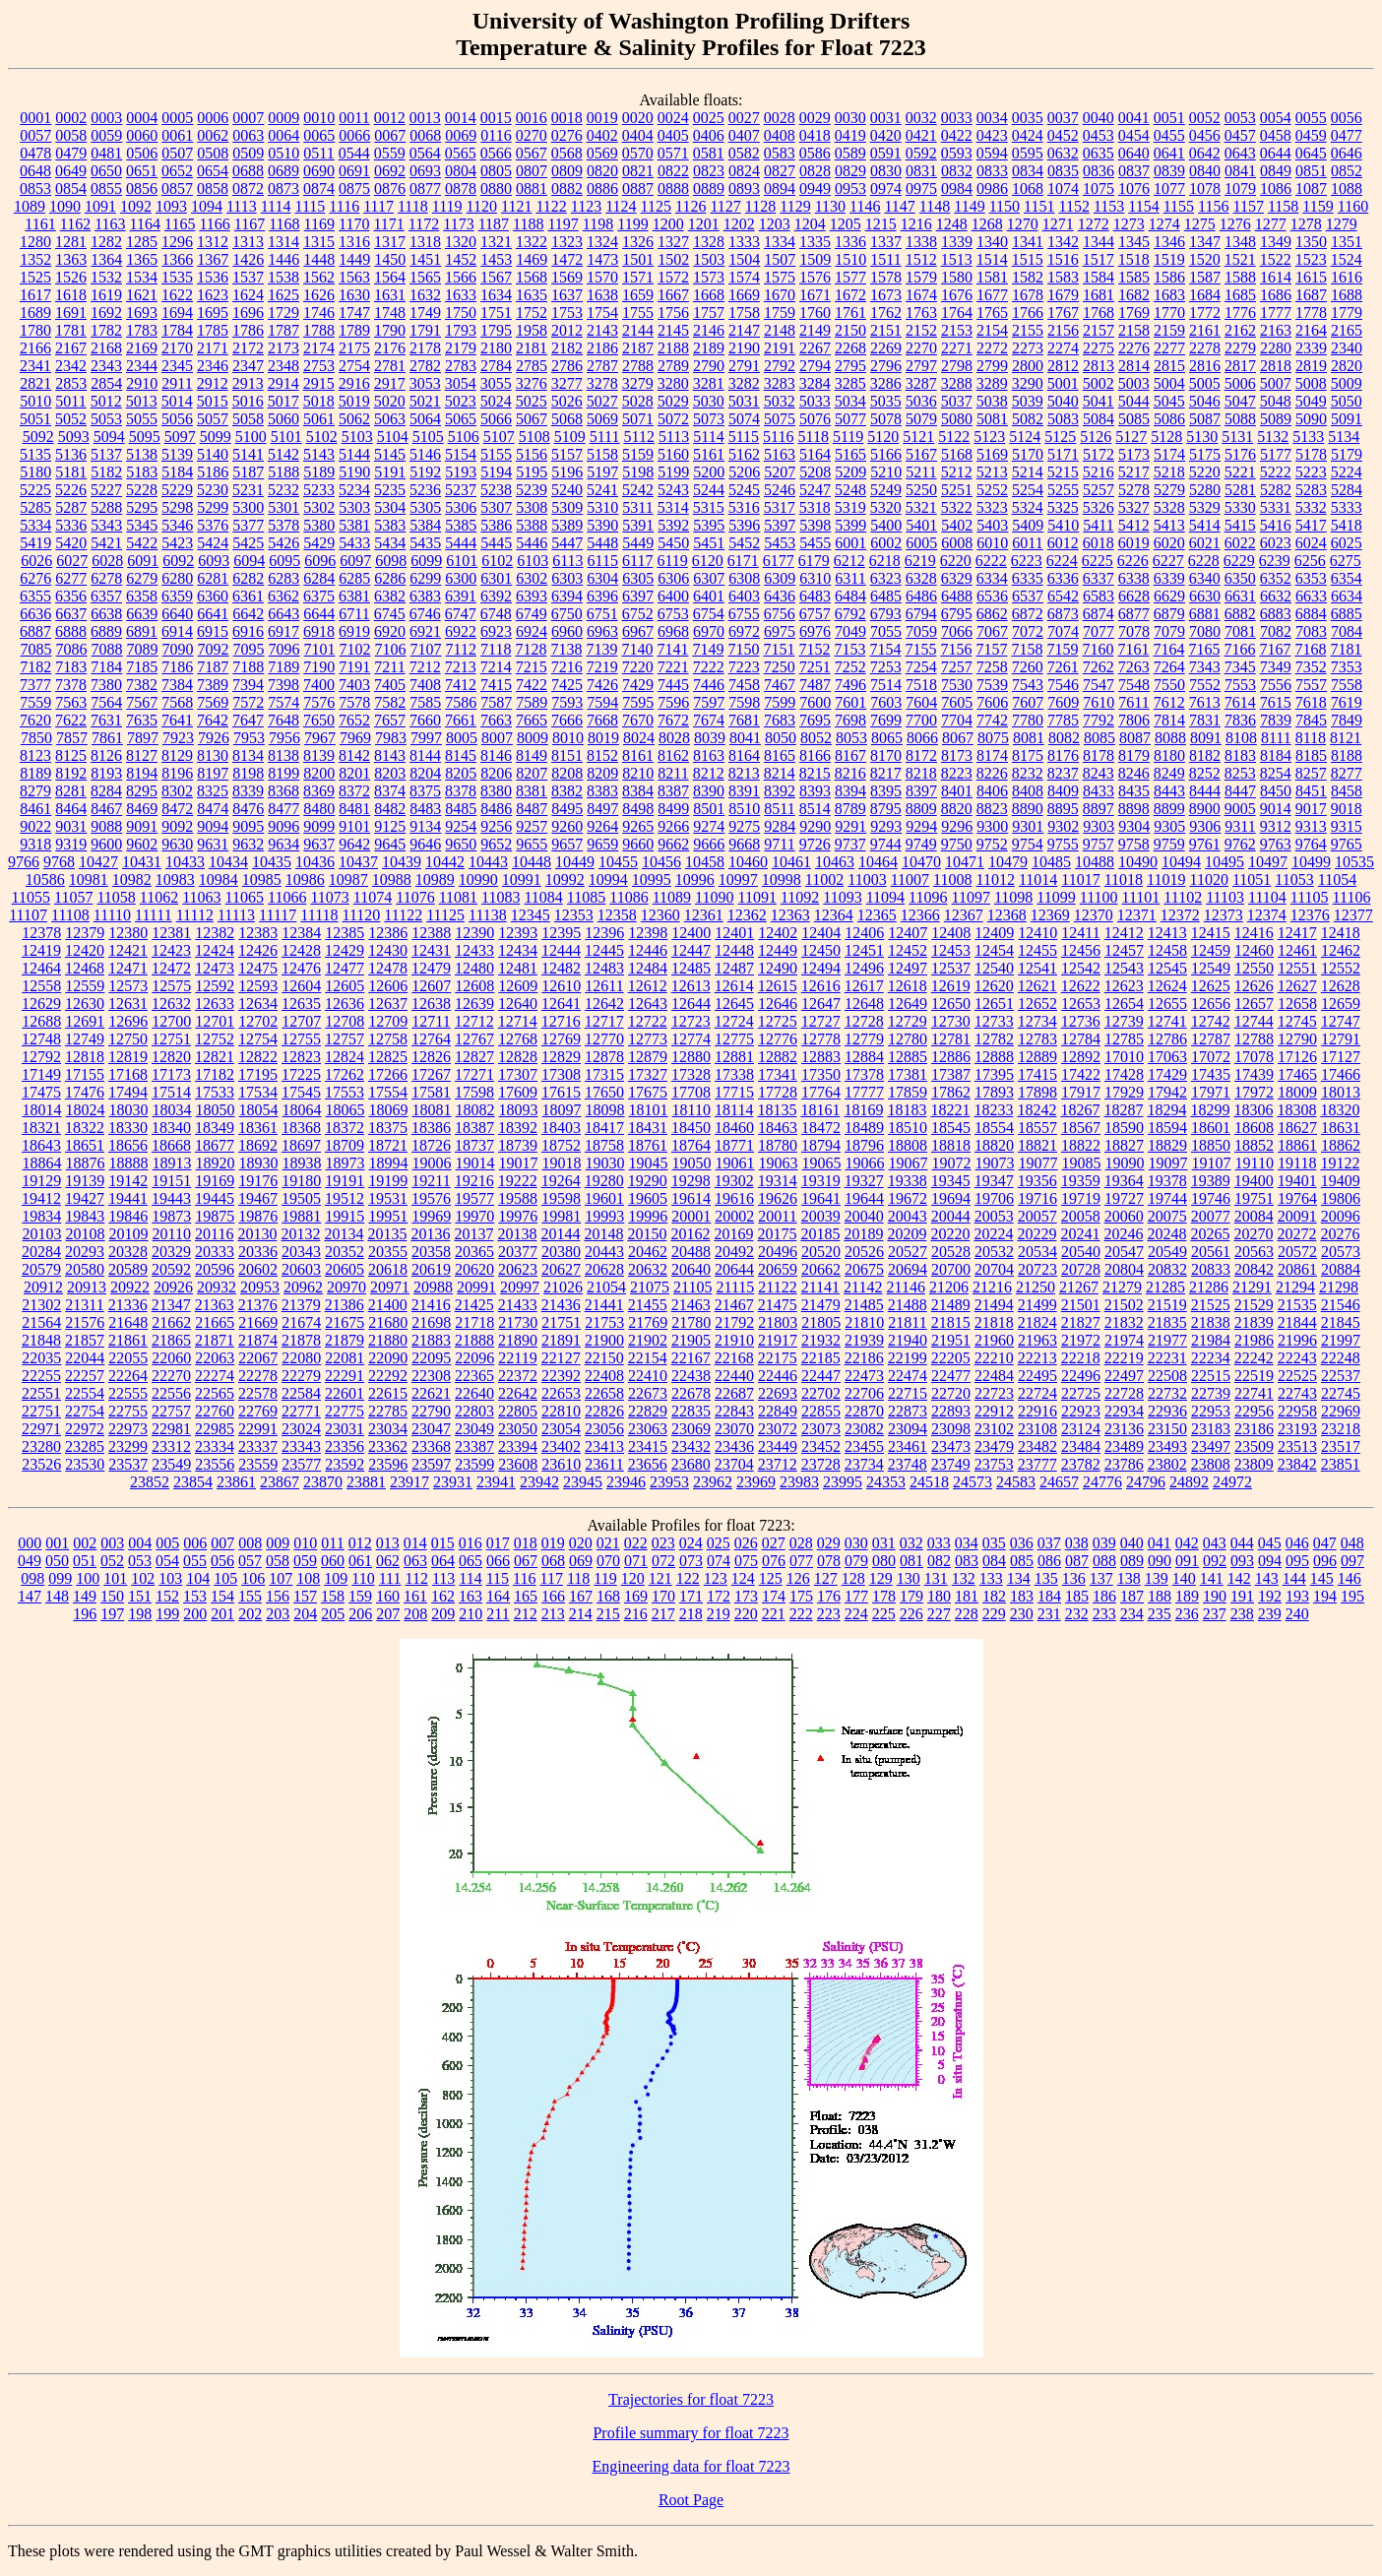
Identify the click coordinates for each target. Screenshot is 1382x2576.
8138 (283, 755)
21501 (1080, 1304)
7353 (1346, 667)
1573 (708, 277)
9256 (496, 826)
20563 (1254, 1251)
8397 (921, 791)
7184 (106, 667)
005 (167, 1543)
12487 (734, 968)
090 (1159, 1560)
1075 (1098, 188)
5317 (779, 507)
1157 (1248, 206)
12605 (344, 985)
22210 (994, 1358)
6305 (638, 578)
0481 (106, 153)
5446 (531, 542)
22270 (171, 1375)
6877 (1134, 613)
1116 (344, 206)
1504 (744, 259)
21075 (649, 1287)
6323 (886, 578)
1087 (1311, 188)
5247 (815, 489)
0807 (531, 170)
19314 (777, 1180)
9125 (390, 826)
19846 (128, 1216)
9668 (744, 844)
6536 (992, 596)
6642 (248, 613)
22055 (128, 1358)
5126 (1095, 436)
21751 (561, 1322)
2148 (779, 330)
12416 (1254, 932)
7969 (355, 737)
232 (1077, 1613)
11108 (70, 915)
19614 (691, 1198)
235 (1159, 1613)
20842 (1254, 1269)
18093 (518, 1109)
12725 (777, 1021)
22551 (41, 1393)
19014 (475, 1163)
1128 (760, 206)
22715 (907, 1393)
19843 (84, 1216)
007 (222, 1543)
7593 (567, 702)
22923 (1080, 1411)
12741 (1167, 1021)
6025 (1346, 542)
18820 (994, 1145)
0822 (673, 170)
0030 (850, 117)
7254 (921, 667)
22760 (214, 1411)
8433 (1098, 791)
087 (1077, 1560)
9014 (1275, 808)
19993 (604, 1216)
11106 (1352, 897)
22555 (128, 1393)
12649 (907, 1003)
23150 (1167, 1428)
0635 (1098, 153)
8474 (212, 808)
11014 (1038, 879)
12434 (517, 950)
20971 (389, 1287)
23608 (517, 1464)
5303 (354, 507)
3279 (638, 383)
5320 (886, 507)
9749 (921, 844)
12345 (530, 915)
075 (746, 1560)
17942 (1167, 1092)
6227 (1168, 560)
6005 (921, 542)
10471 (964, 861)
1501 (638, 259)
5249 (886, 489)
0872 (248, 188)
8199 (283, 773)
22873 (907, 1411)
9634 (283, 844)
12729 (907, 1021)
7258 (992, 667)
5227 (106, 489)
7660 (425, 720)
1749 (425, 312)
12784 (1080, 1039)
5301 (283, 507)
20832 (1167, 1269)
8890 (1027, 808)
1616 (1346, 277)
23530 (84, 1464)
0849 (1275, 170)
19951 (388, 1216)
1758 (744, 312)
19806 (1340, 1198)
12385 (344, 932)
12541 (1037, 968)
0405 (673, 135)
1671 (815, 294)
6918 (319, 631)
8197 (212, 773)
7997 (426, 737)
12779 (864, 1039)
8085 (1099, 737)
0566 (496, 153)
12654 (1124, 1003)
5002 (1098, 383)
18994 (388, 1163)
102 (143, 1578)
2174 (319, 348)
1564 (390, 277)
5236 (425, 489)
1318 (425, 241)
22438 (691, 1375)
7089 (142, 649)
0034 (992, 117)
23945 (582, 1482)
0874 (319, 188)
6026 (36, 560)
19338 (907, 1180)
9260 (567, 826)
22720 (951, 1393)
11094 (885, 897)
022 (636, 1543)
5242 (638, 489)
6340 (1205, 578)
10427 (98, 861)
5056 (177, 418)
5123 (989, 436)
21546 (1340, 1304)
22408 (604, 1375)
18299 (1209, 1109)
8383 (602, 791)
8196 (177, 773)
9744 (886, 844)
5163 (779, 454)
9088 (106, 826)
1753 (567, 312)
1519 (1169, 259)
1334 (779, 241)
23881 (366, 1482)
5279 (1169, 489)
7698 (850, 720)
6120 (707, 560)
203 (277, 1613)
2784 (496, 365)
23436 (734, 1446)
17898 (1037, 1092)
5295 (141, 507)
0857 (177, 188)
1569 (567, 277)
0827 (779, 170)
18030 (129, 1109)
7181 (1345, 649)
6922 (460, 631)
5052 (71, 418)
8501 (708, 808)
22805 (517, 1411)
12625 (1210, 985)
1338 (921, 241)
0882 (567, 188)
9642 (354, 844)
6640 (177, 613)
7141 (672, 649)
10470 (921, 861)
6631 (1240, 596)
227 (939, 1613)
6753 (673, 613)
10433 (185, 861)
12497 (907, 968)
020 (581, 1543)
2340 (1346, 348)
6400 (673, 596)
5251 (957, 489)
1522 (1275, 259)
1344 (1098, 241)
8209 (602, 773)
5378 (283, 525)
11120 (362, 915)
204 (305, 1613)
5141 (248, 454)
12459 (1210, 950)
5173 (1134, 454)
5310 (602, 507)
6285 (354, 578)
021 (608, 1543)
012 (360, 1543)
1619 (106, 294)
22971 (41, 1428)
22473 (864, 1375)
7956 (284, 737)
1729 (283, 312)
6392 (496, 596)
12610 (561, 985)
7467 (779, 684)
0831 (921, 170)
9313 (1311, 826)
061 (360, 1560)
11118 (319, 915)
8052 (816, 737)
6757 (815, 613)
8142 (354, 755)
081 (911, 1560)
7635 (141, 720)
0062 (212, 135)
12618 (907, 985)
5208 (815, 472)
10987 (348, 879)
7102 (355, 649)
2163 (1275, 330)
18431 (647, 1127)
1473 (602, 259)
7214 (496, 667)
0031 (886, 117)
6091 (142, 560)
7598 (744, 702)
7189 (283, 667)
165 (525, 1596)
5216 (1098, 472)
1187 (493, 224)
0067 (390, 135)
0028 (779, 117)
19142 (128, 1180)
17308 (561, 1074)
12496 (864, 968)
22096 (474, 1358)
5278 (1134, 489)
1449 (354, 259)
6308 (744, 578)
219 (718, 1613)
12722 (647, 1021)
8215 (815, 773)
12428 (301, 950)
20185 (820, 1233)
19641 (821, 1198)
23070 (734, 1428)
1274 (1164, 224)
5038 (992, 401)
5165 (850, 454)
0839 (1169, 170)
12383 (258, 932)
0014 (460, 117)
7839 (1275, 720)
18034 (172, 1109)
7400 (319, 684)
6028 (107, 560)
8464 (71, 808)
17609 (517, 1092)
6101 (461, 560)
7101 (320, 649)
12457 (1124, 950)
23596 (388, 1464)
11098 (1013, 897)
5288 (106, 507)
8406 (992, 791)
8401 (957, 791)
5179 (1346, 454)
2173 (283, 348)
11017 (1080, 879)
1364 (106, 259)
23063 (647, 1428)
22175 (777, 1358)
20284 (41, 1251)
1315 (319, 241)
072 (663, 1560)
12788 (1254, 1039)
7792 (1098, 720)
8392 (779, 791)
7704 (957, 720)
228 (966, 1613)
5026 (567, 401)
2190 (744, 348)
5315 (708, 507)
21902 (647, 1340)
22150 (604, 1358)
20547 (1124, 1251)
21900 (604, 1340)
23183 (1210, 1428)
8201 (354, 773)
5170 (1027, 454)
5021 (425, 401)
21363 (214, 1304)
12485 (691, 968)
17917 (1080, 1092)
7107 (426, 649)
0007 (248, 117)
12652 (1037, 1003)
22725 (1080, 1393)
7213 (460, 667)
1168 (284, 224)
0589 (850, 153)
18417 (604, 1127)
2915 (319, 383)
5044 (1134, 401)
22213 (1037, 1358)
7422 (531, 684)
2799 (992, 365)
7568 (177, 702)
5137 (106, 454)
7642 (212, 720)
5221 (1240, 472)
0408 (779, 135)
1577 (850, 277)
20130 (257, 1233)
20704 (994, 1269)
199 (167, 1613)
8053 (851, 737)
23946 (626, 1482)
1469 (531, 259)
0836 (1098, 170)
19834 (41, 1216)
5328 (1169, 507)
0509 (248, 153)
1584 (1098, 277)
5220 (1205, 472)
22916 (1037, 1411)
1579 (921, 277)
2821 (35, 383)
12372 (1180, 915)
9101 (354, 826)
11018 (1123, 879)
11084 (543, 897)
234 (1132, 1613)
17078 (1254, 1056)
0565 (460, 153)
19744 (1167, 1198)
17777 (864, 1092)
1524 (1346, 259)
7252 (850, 667)
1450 (390, 259)
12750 (128, 1039)
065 (470, 1560)
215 (608, 1613)
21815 (951, 1322)
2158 (1134, 330)
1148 (934, 206)
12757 (344, 1039)
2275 (1098, 348)
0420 (886, 135)
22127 (561, 1358)
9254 (460, 826)
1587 (1205, 277)
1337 (886, 241)
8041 (745, 737)
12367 (963, 915)
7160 (1097, 649)
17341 (777, 1074)
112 (416, 1578)
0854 (71, 188)
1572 (673, 277)
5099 (215, 436)
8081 (1028, 737)
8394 (850, 791)
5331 (1275, 507)
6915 (212, 631)
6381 (354, 596)
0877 (425, 188)
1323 (567, 241)
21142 (863, 1287)
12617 (864, 985)
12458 (1167, 950)
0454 (1134, 135)
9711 (779, 844)
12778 (821, 1039)
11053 (1294, 879)
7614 (1240, 702)
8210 (638, 773)
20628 (604, 1269)
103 (170, 1578)
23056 (604, 1428)
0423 (992, 135)
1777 (1275, 312)
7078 (1134, 631)
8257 (1311, 773)
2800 (1027, 365)
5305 (425, 507)
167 (581, 1596)
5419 (35, 542)
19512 (344, 1198)
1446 (283, 259)
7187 (212, 667)
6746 (425, 613)
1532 (106, 277)
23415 (647, 1446)
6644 (319, 613)
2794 (815, 365)
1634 (496, 294)
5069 (602, 418)
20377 (517, 1251)
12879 (647, 1056)
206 (360, 1613)
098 (32, 1578)
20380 (561, 1251)
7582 (390, 702)
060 (333, 1560)
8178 (1098, 755)
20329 (171, 1251)
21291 (1252, 1287)
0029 (815, 117)
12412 (1124, 932)
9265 (638, 826)
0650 (106, 170)
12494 (821, 968)
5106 (463, 436)
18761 (647, 1145)
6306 (673, 578)
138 (1129, 1578)
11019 (1166, 879)
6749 (531, 613)
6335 (1027, 578)
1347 (1205, 241)
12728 (864, 1021)
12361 (703, 915)
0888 (673, 188)
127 (826, 1578)
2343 (106, 365)
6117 (637, 560)
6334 (992, 578)
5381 (354, 525)
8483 (425, 808)
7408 (425, 684)
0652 (177, 170)
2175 (354, 348)
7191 (354, 667)
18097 (562, 1109)
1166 (214, 224)
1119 (447, 206)
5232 (283, 489)
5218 (1169, 472)
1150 (1004, 206)
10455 (618, 861)
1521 (1240, 259)
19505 (301, 1198)
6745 (390, 613)
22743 (1297, 1393)
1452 (460, 259)
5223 (1311, 472)
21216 (992, 1287)
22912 (994, 1411)
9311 (1240, 826)
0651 (141, 170)
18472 (821, 1127)
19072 (952, 1163)
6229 (1239, 560)
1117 (378, 206)
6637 (71, 613)
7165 (1204, 649)
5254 (1027, 489)
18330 (128, 1127)
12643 (647, 1003)
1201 (704, 224)
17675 (647, 1092)
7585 (425, 702)
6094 (249, 560)
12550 (1254, 968)
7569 (212, 702)
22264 (128, 1375)
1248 (952, 224)
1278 (1306, 224)
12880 (691, 1056)
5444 (460, 542)
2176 (390, 348)
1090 (65, 206)
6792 (850, 613)
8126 (106, 755)
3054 (460, 383)
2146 (708, 330)
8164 (744, 755)
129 (881, 1578)
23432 (691, 1446)
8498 (638, 808)
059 (305, 1560)
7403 (354, 684)
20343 (301, 1251)
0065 (319, 135)
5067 (531, 418)
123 (715, 1578)
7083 (1311, 631)
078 (829, 1560)
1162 (75, 224)
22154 (647, 1358)
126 (798, 1578)
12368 (1007, 915)
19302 (734, 1180)
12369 (1050, 915)
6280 (177, 578)
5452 (744, 542)
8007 (497, 737)
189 (1187, 1596)
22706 (864, 1393)
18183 (906, 1109)
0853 (35, 188)
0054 (1275, 117)
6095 (284, 560)
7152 (814, 649)
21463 (691, 1304)
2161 (1205, 330)
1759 (779, 312)
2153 (957, 330)
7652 (354, 720)
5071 (638, 418)
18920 (215, 1163)
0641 (1169, 153)
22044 (84, 1358)
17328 (691, 1074)
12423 (171, 950)
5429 (319, 542)
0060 (141, 135)
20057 (1037, 1216)
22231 (1167, 1358)
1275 (1200, 224)
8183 (1240, 755)
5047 (1240, 401)
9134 (425, 826)
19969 (431, 1216)
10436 (315, 861)
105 (225, 1578)
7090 (178, 649)
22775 (344, 1411)
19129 (41, 1180)
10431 (141, 861)
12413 (1167, 932)
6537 (1027, 596)
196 (84, 1613)
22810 (561, 1411)
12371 (1137, 915)
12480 (474, 968)
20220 (950, 1233)
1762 (886, 312)
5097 (180, 436)
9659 (602, 844)
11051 (1251, 879)
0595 (1027, 153)
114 (470, 1578)
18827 (1124, 1145)
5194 (496, 472)
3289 (992, 383)
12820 (171, 1056)
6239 (1274, 560)
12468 (84, 968)
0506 (141, 153)
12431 (431, 950)
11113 (236, 915)
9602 (141, 844)
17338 (734, 1074)
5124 (1024, 436)
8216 (850, 773)
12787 (1210, 1039)
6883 (1275, 613)
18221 (950, 1109)
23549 (171, 1464)
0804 (460, 170)
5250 (921, 489)
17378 (864, 1074)
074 (718, 1560)
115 (497, 1578)
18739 (517, 1145)
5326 (1098, 507)
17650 (604, 1092)
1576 (815, 277)
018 (525, 1543)
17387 (951, 1074)
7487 (815, 684)
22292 (388, 1375)
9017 (1311, 808)
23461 (907, 1446)
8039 (709, 737)
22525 (1297, 1375)
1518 (1134, 259)
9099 (319, 826)
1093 (171, 206)
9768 (59, 861)
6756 (779, 613)
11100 (1099, 897)
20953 (260, 1287)
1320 (460, 241)
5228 (141, 489)
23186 (1254, 1428)
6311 (850, 578)
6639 (141, 613)
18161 (820, 1109)
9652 (496, 844)
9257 (531, 826)
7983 (391, 737)
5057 (212, 418)
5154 (460, 454)
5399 (850, 525)
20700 (951, 1269)
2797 (921, 365)
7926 (213, 737)
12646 (777, 1003)
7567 (141, 702)
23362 (388, 1446)
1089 (29, 206)
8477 (283, 808)
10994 (608, 879)
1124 (620, 206)
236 (1187, 1613)
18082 (475, 1109)
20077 (1210, 1216)
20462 (647, 1251)
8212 (708, 773)
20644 (734, 1269)
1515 (1027, 259)
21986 (1254, 1340)
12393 (517, 932)
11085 (586, 897)
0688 (248, 170)
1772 (1205, 312)
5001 (1063, 383)
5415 (1240, 525)
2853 (71, 383)
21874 (258, 1340)
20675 (864, 1269)
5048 (1275, 401)
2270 (921, 348)
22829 (647, 1411)
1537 (248, 277)
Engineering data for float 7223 (691, 2466)
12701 (214, 1021)
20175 (776, 1233)
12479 (431, 968)
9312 (1275, 826)
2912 (212, 383)
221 (773, 1613)
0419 (850, 135)
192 (1270, 1596)
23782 (1080, 1464)
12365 (877, 915)
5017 (283, 401)
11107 (28, 915)
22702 (821, 1393)
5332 (1311, 507)
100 (87, 1578)
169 (636, 1596)
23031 (344, 1428)
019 (553, 1543)
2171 (212, 348)
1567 (496, 277)
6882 (1240, 613)
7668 (602, 720)
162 (443, 1596)
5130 (1202, 436)
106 (253, 1578)
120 (633, 1578)
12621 (1037, 985)
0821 (638, 170)
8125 (71, 755)
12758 (388, 1039)
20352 (344, 1251)
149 (84, 1596)
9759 (1169, 844)
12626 (1254, 985)
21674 (301, 1322)
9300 (992, 826)
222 (801, 1613)
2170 (177, 348)
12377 (1353, 915)
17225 (301, 1074)
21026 (563, 1287)
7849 (1346, 720)
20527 (907, 1251)
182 (994, 1596)
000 (29, 1543)
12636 (344, 1003)
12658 (1297, 1003)
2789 (673, 365)
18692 (258, 1145)
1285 (141, 241)
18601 (1210, 1127)
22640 (474, 1393)
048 (1352, 1543)
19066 (865, 1163)
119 (605, 1578)
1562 (319, 277)
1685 (1240, 294)
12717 (604, 1021)
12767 (474, 1039)
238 (1242, 1613)
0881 (531, 188)
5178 (1311, 454)
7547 (1098, 684)
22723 (994, 1393)
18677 (214, 1145)
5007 (1275, 383)
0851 (1311, 170)
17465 (1297, 1074)
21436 (561, 1304)
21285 (1165, 1287)
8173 (957, 755)
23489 (1124, 1446)
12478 (388, 968)
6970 (708, 631)
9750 (957, 844)
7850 (36, 737)
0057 (35, 135)
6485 (886, 596)
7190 (319, 667)
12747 (1340, 1021)
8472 (177, 808)
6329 (957, 578)
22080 (301, 1358)
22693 (777, 1393)
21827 (1080, 1322)
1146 (864, 206)
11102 (1182, 897)
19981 (561, 1216)
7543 (1027, 684)
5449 (638, 542)
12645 (734, 1003)
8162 (673, 755)
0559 (390, 153)
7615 (1275, 702)
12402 (777, 932)
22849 (777, 1411)
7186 (177, 667)
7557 (1311, 684)
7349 (1275, 667)
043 (1214, 1543)
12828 (517, 1056)
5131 (1237, 436)
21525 (1210, 1304)
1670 (779, 294)
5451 (708, 542)
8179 (1134, 755)
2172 (248, 348)
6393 (531, 596)
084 (994, 1560)
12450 (821, 950)
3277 (567, 383)
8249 (1169, 773)
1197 (562, 224)
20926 (173, 1287)
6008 (957, 542)
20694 (907, 1269)
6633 (1311, 596)
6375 (319, 596)
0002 (71, 117)
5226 (71, 489)
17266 (388, 1074)
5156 (531, 454)
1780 (35, 330)
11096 (928, 897)
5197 (602, 472)
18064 (302, 1109)
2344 (141, 365)
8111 (1276, 737)
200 (195, 1613)
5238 (496, 489)
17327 (647, 1074)
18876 (85, 1163)
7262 (1098, 667)
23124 (1080, 1428)
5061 (319, 418)
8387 (673, 791)
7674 (708, 720)
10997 (738, 879)
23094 (907, 1428)
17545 (301, 1092)
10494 (1181, 861)
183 (1022, 1596)
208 (415, 1613)
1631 (390, 294)
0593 (957, 153)
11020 (1209, 879)
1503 (708, 259)
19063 (778, 1163)
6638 (106, 613)
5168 (957, 454)
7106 (391, 649)
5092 (38, 436)
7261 (1063, 667)
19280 (604, 1180)
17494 (128, 1092)
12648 (864, 1003)
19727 (1124, 1198)
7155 (920, 649)
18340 (171, 1127)
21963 (1037, 1340)
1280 (35, 241)
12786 (1167, 1039)
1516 (1063, 259)
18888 (129, 1163)
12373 (1223, 915)
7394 (248, 684)
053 (140, 1560)
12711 (430, 1021)
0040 (1098, 117)
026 (746, 1543)
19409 (1340, 1180)
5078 (886, 418)
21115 (735, 1287)
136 (1074, 1578)
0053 (1240, 117)
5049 (1311, 401)
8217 (886, 773)
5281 (1240, 489)
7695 (815, 720)
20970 (346, 1287)
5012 (106, 401)
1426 (248, 259)
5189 (319, 472)
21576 (84, 1322)
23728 (821, 1464)
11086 (628, 897)
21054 (606, 1287)
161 (415, 1596)
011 (332, 1543)
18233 (993, 1109)
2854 (106, 383)
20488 (691, 1251)
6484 (850, 596)
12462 (1340, 950)
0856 (141, 188)
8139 (319, 755)
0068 (425, 135)
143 (1267, 1578)
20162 (690, 1233)
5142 (283, 454)
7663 (496, 720)
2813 (1098, 365)
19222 (517, 1180)
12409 (994, 932)
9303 (1098, 826)
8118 (1310, 737)
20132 (300, 1233)
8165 (779, 755)
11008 (952, 879)
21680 (388, 1322)
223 (829, 1613)
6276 (35, 578)
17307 (517, 1074)
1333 (744, 241)
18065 (345, 1109)
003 (112, 1543)
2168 (106, 348)
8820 (957, 808)
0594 (992, 153)
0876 (390, 188)
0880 (496, 188)
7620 (35, 720)
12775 (734, 1039)
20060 (1124, 1216)
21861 (128, 1340)
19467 (258, 1198)
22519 (1254, 1375)
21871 (214, 1340)
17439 (1254, 1074)
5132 (1272, 436)
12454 (994, 950)
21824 (1037, 1322)
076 (773, 1560)
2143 (602, 330)
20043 (907, 1216)
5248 (850, 489)
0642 (1205, 153)
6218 (885, 560)
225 (884, 1613)
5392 (673, 525)
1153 (1109, 206)
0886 (602, 188)
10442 (445, 861)
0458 (1275, 135)
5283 (1311, 489)
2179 (460, 348)
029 (829, 1543)
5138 (141, 454)
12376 (1310, 915)
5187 (248, 472)
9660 (638, 844)
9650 (460, 844)
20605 (344, 1269)
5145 (390, 454)
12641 (561, 1003)
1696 (248, 312)
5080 (957, 418)
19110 (1254, 1163)
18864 (42, 1163)
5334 (35, 525)
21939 (864, 1340)
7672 (673, 720)
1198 (598, 224)
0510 (283, 153)
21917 (777, 1340)
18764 (691, 1145)
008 (250, 1543)
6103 (532, 560)
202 (250, 1613)
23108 (1037, 1428)
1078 (1205, 188)
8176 (1063, 755)
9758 (1134, 844)
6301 (496, 578)
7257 (957, 667)
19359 (1080, 1180)
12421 (128, 950)
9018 (1346, 808)
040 (1132, 1543)
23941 (496, 1482)
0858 (212, 188)
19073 (995, 1163)
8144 (425, 755)
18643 (41, 1145)
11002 (824, 879)
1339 (957, 241)
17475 (41, 1092)
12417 (1297, 932)
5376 (212, 525)
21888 (474, 1340)
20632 (647, 1269)
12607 (431, 985)
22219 (1124, 1358)
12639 (474, 1003)
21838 (1210, 1322)
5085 (1134, 418)
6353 (1311, 578)
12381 (171, 932)
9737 (850, 844)
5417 (1311, 525)
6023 (1275, 542)
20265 (1209, 1233)
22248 (1340, 1358)
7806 (1134, 720)
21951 (951, 1340)
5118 (813, 436)
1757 (708, 312)
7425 (567, 684)
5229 (177, 489)
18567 (1080, 1127)
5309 (567, 507)
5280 (1205, 489)
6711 (354, 613)
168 (608, 1596)
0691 (354, 170)
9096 (283, 826)
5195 (531, 472)
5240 (567, 489)
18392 (517, 1127)
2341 (35, 365)
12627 (1297, 985)
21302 (41, 1304)
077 (801, 1560)
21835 (1167, 1322)
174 (773, 1596)
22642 (517, 1393)
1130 (830, 206)
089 (1132, 1560)
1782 (106, 330)
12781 (951, 1039)
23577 (301, 1464)
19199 (388, 1180)
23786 (1124, 1464)
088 (1104, 1560)
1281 (71, 241)
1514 (992, 259)
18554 (994, 1127)
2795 (850, 365)
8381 (531, 791)
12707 (301, 1021)
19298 (691, 1180)
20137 (473, 1233)
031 (884, 1543)
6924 (531, 631)
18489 (864, 1127)
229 (994, 1613)
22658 (604, 1393)
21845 (1340, 1322)
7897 (142, 737)
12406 (864, 932)
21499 (1037, 1304)
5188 (283, 472)
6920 (390, 631)
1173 (458, 224)
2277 (1169, 348)
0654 (212, 170)
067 (525, 1560)
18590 (1124, 1127)
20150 (646, 1233)
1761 (850, 312)
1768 (1098, 312)
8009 (532, 737)
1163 (109, 224)
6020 (1169, 542)
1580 (957, 277)
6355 (35, 596)
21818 (994, 1322)
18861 (1297, 1145)
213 (553, 1613)
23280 (41, 1446)
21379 (301, 1304)
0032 (921, 117)
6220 (956, 560)
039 (1104, 1543)
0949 (815, 188)
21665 (214, 1322)
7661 (460, 720)
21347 (171, 1304)
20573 (1340, 1251)
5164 (815, 454)
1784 (177, 330)
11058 (115, 897)
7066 (957, 631)
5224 (1346, 472)
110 (362, 1578)
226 (911, 1613)
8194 (141, 773)
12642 (604, 1003)
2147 (744, 330)
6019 (1134, 542)
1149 (969, 206)
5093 (74, 436)
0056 (1346, 117)
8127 (141, 755)
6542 (1063, 596)
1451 (425, 259)
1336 (850, 241)
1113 (241, 206)
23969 (756, 1482)
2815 (1169, 365)
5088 (1240, 418)
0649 (71, 170)
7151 (778, 649)
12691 (84, 1021)
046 (1297, 1543)
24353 (886, 1482)
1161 (40, 224)
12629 (41, 1003)
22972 (84, 1428)
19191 (344, 1180)
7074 (1063, 631)
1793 (460, 330)
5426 (283, 542)
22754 (84, 1411)
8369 (319, 791)
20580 (84, 1269)
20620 (474, 1269)
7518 (921, 684)
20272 (1296, 1233)
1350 (1311, 241)
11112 (195, 915)
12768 (517, 1039)
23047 (431, 1428)
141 (1212, 1578)
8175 (1027, 755)
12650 (951, 1003)
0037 (1063, 117)
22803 (474, 1411)
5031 (744, 401)
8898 (1134, 808)
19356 (1037, 1180)
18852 (1254, 1145)
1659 (638, 294)
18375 (388, 1127)
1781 (71, 330)
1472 (567, 259)
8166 (815, 755)
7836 (1240, 720)
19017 (518, 1163)
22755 (128, 1411)
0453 (1098, 135)
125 (771, 1578)
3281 (708, 383)
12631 (128, 1003)
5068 (567, 418)
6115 (603, 560)
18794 (821, 1145)
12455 (1037, 950)
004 (140, 1543)
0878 (460, 188)
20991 (476, 1287)
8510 (744, 808)
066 (498, 1560)
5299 (212, 507)
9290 (815, 826)
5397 (779, 525)
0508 (212, 153)
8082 (1064, 737)
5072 (673, 418)
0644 (1275, 153)
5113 (674, 436)
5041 (1098, 401)
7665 (531, 720)
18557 (1037, 1127)
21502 (1124, 1304)
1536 (212, 277)
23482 (1037, 1446)
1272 (1093, 224)
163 (470, 1596)
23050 (517, 1428)
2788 (638, 365)
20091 (1297, 1216)
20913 (86, 1287)
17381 (907, 1074)
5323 (992, 507)
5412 (1134, 525)
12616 (821, 985)
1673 (886, 294)
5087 (1205, 418)
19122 (1339, 1163)
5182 (106, 472)
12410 (1037, 932)
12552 (1340, 968)
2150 (850, 330)
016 (470, 1543)
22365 (474, 1375)
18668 (171, 1145)
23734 (864, 1464)
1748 (390, 312)
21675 (344, 1322)
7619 (1346, 702)
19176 (258, 1180)
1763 (921, 312)
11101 (1141, 897)
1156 (1213, 206)
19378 (1167, 1180)
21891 (561, 1340)
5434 (390, 542)
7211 (389, 667)
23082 (864, 1428)
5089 (1275, 418)
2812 (1063, 365)
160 (388, 1596)
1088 (1346, 188)
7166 (1239, 649)
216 (636, 1613)
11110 (112, 915)
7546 (1063, 684)
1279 (1341, 224)
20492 (734, 1251)
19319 (821, 1180)
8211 (673, 773)
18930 (259, 1163)
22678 (691, 1393)
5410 (1063, 525)
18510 (907, 1127)
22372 (517, 1375)
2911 (176, 383)
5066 (496, 418)
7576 (319, 702)
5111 (605, 436)
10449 (575, 861)
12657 (1254, 1003)
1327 (673, 241)
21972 (1080, 1340)
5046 (1205, 401)
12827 (474, 1056)
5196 (567, 472)
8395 (886, 791)
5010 (35, 401)
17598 (474, 1092)
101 (115, 1578)
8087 (1135, 737)
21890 (517, 1340)
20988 (433, 1287)
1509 (815, 259)
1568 (531, 277)
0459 (1311, 135)
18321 (41, 1127)
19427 (84, 1198)
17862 (951, 1092)
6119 (672, 560)
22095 (431, 1358)
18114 (734, 1109)
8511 (779, 808)
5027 (602, 401)
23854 (193, 1482)
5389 (567, 525)
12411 (1080, 932)
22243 (1297, 1358)
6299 (425, 578)
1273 (1129, 224)
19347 (994, 1180)
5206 (744, 472)
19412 (41, 1198)
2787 (602, 365)
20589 (128, 1269)
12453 (951, 950)
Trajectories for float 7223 (691, 2399)
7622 (71, 720)
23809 (1254, 1464)
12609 (517, 985)
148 (57, 1596)
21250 (1035, 1287)
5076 (815, 418)
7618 (1311, 702)
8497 (602, 808)
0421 (921, 135)
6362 (283, 596)
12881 (734, 1056)
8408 (1027, 791)
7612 (1169, 702)
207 (388, 1613)
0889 (708, 188)
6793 (886, 613)
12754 (258, 1039)
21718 (474, 1322)
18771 (734, 1145)
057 (250, 1560)
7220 (638, 667)
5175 (1205, 454)
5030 (708, 401)
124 (743, 1578)
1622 (177, 294)
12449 (777, 950)
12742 (1210, 1021)
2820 (1346, 365)
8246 (1134, 773)
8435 (1134, 791)
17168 (128, 1074)
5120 (883, 436)
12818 (84, 1056)
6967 (638, 631)
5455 (815, 542)
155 (250, 1596)
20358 (431, 1251)
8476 (248, 808)
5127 (1131, 436)
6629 (1169, 596)
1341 (1027, 241)
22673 (647, 1393)
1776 (1240, 312)
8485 (460, 808)
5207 (779, 472)
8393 (815, 791)
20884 (1340, 1269)
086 (1049, 1560)
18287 (1123, 1109)
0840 (1205, 170)
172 (718, 1596)
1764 (957, 312)
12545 (1167, 968)
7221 (673, 667)
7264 (1169, 667)
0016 (531, 117)
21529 (1254, 1304)
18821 (1037, 1145)
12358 (617, 915)
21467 (734, 1304)
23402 (561, 1446)
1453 (496, 259)
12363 (790, 915)
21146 (906, 1287)
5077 (850, 418)
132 (963, 1578)
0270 (531, 135)
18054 (259, 1109)
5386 (496, 525)
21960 (994, 1340)
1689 (35, 312)
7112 (461, 649)
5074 (744, 418)
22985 (214, 1428)
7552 (1205, 684)
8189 (35, 773)
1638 (602, 294)
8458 (1346, 791)
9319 (71, 844)
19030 (605, 1163)
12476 (301, 968)
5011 (70, 401)
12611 (604, 985)
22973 (128, 1428)
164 (498, 1596)
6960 (567, 631)
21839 (1254, 1322)
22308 (431, 1375)
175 (801, 1596)
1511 (885, 259)
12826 (431, 1056)
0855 (106, 188)
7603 (886, 702)
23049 (474, 1428)
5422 (141, 542)
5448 (602, 542)
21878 (301, 1340)
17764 (821, 1092)
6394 (567, 596)
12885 (907, 1056)
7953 (249, 737)
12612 (647, 985)
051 (84, 1560)
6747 (460, 613)
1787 (283, 330)
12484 (647, 968)
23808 (1210, 1464)
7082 (1275, 631)
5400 (886, 525)
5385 (460, 525)
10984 (218, 879)
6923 (496, 631)
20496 (777, 1251)
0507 (177, 153)
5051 (35, 418)
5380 (319, 525)
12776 (777, 1039)
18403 (561, 1127)
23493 (1167, 1446)
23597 (431, 1464)
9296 (957, 826)
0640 (1134, 153)
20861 (1297, 1269)
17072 (1210, 1056)
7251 (815, 667)
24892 (1189, 1482)
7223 (744, 667)
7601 (850, 702)
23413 (604, 1446)
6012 (1063, 542)
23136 (1124, 1428)
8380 (496, 791)
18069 (388, 1109)
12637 (388, 1003)
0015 (496, 117)
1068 (1027, 188)
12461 (1297, 950)
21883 (431, 1340)
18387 (474, 1127)
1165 (179, 224)
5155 (496, 454)
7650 (319, 720)
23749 (951, 1464)
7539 (992, 684)
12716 (561, 1021)
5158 (602, 454)
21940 (907, 1340)
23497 (1210, 1446)
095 (1297, 1560)
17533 (214, 1092)
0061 (177, 135)
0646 (1346, 153)
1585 (1134, 277)
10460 (748, 861)
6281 (212, 578)
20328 (128, 1251)
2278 (1205, 348)
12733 (994, 1021)
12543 (1124, 968)
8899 (1169, 808)
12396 (604, 932)
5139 (177, 454)
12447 (691, 950)
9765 (1346, 844)
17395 (994, 1074)
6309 (779, 578)
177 (856, 1596)
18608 (1254, 1127)
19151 (171, 1180)
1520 (1205, 259)
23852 (149, 1482)
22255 (41, 1375)
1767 (1063, 312)
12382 (214, 932)
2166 (35, 348)
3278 (602, 383)
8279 (35, 791)
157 (305, 1596)
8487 (531, 808)
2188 (673, 348)
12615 (777, 985)
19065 (822, 1163)
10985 (262, 879)
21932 (821, 1340)
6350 (1240, 578)
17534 (258, 1092)
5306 (460, 507)
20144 (560, 1233)
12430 (388, 950)
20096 (1340, 1216)
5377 (248, 525)
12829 (561, 1056)
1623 (212, 294)
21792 (734, 1322)
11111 (153, 915)
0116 (495, 135)
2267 (815, 348)
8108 (1241, 737)
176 (829, 1596)
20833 (1210, 1269)
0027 (744, 117)
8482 (390, 808)
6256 (1310, 560)
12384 (301, 932)
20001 (691, 1216)
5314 (673, 507)
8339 (248, 791)
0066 (354, 135)
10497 (1268, 861)
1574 (744, 277)
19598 (561, 1198)
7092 (213, 649)
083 (966, 1560)
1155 (1178, 206)
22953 (1210, 1411)
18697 (301, 1145)
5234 (354, 489)
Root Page (691, 2499)
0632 (1063, 153)
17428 (1124, 1074)
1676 (957, 294)
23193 (1297, 1428)
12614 (734, 985)
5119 (848, 436)
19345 (951, 1180)
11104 (1267, 897)
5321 (921, 507)
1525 (35, 277)
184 (1049, 1596)
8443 (1169, 791)
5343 (106, 525)
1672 (850, 294)
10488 (1094, 861)
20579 (41, 1269)
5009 (1346, 383)
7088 (107, 649)
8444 (1205, 791)
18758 (604, 1145)
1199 (632, 224)
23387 (474, 1446)
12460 (1254, 950)
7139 (601, 649)
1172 (423, 224)
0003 (106, 117)
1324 (602, 241)
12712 (474, 1021)
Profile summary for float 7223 (690, 2432)
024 (691, 1543)
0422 (957, 135)
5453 (779, 542)
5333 (1346, 507)
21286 (1208, 1287)
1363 (71, 259)
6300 (460, 578)
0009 (283, 117)
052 (112, 1560)
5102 (322, 436)
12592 (214, 985)
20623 (517, 1269)
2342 (71, 365)
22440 (734, 1375)
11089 (672, 897)
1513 (957, 259)
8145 (460, 755)
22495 (1037, 1375)
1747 (354, 312)
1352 (35, 259)
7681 (744, 720)
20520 (821, 1251)
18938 (302, 1163)
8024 (639, 737)
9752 (992, 844)
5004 (1169, 383)
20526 (864, 1251)
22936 (1167, 1411)
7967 (320, 737)
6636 (35, 613)
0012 (390, 117)
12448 (734, 950)
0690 (319, 170)
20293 (84, 1251)
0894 (779, 188)
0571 (673, 153)
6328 (921, 578)
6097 (355, 560)
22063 (214, 1358)
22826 (604, 1411)
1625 (283, 294)
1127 (725, 206)
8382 (567, 791)
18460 (734, 1127)
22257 (84, 1375)
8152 (602, 755)
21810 (864, 1322)
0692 (390, 170)
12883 (821, 1056)
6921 (425, 631)
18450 (691, 1127)
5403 (992, 525)
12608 (474, 985)
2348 (283, 365)
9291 (850, 826)
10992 (565, 879)
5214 (1027, 472)
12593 (258, 985)
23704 (734, 1464)
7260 (1027, 667)
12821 (214, 1056)
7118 (495, 649)
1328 (708, 241)
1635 (531, 294)
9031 (71, 826)
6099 (426, 560)
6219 (920, 560)
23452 (821, 1446)
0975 (921, 188)
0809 (567, 170)
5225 (35, 489)
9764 (1311, 844)
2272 (992, 348)
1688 (1346, 294)
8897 (1098, 808)
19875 (214, 1216)
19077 (1038, 1163)
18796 (864, 1145)
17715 (734, 1092)
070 (608, 1560)
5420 (71, 542)
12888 (994, 1056)
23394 (517, 1446)
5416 (1275, 525)
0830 (886, 170)
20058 (1080, 1216)
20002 (734, 1216)
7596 (673, 702)
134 (1019, 1578)
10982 (132, 879)
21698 (431, 1322)
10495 (1224, 861)
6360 (212, 596)
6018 (1098, 542)
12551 (1297, 968)
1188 (528, 224)
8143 (390, 755)
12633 (214, 1003)
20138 (516, 1233)
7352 (1311, 667)
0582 (744, 153)
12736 (1080, 1021)
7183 (71, 667)
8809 (921, 808)
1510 (850, 259)
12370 (1093, 915)
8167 (850, 755)
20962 (303, 1287)
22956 (1254, 1411)
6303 (567, 578)
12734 (1037, 1021)
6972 (744, 631)
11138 (488, 915)
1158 (1283, 206)
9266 (673, 826)
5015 (212, 401)
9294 (921, 826)
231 (1049, 1613)
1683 (1169, 294)
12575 (171, 985)
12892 (1080, 1056)
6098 (391, 560)
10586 (45, 879)
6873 (1063, 613)
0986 (992, 188)
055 (195, 1560)
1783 (141, 330)
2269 (886, 348)
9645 (390, 844)
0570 (638, 153)
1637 (567, 294)
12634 (258, 1003)
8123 (35, 755)
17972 (1254, 1092)
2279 (1240, 348)
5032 (779, 401)
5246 (779, 489)
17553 (344, 1092)
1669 (744, 294)
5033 (815, 401)
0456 (1205, 135)
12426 (258, 950)
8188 (1346, 755)
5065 (460, 418)
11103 (1225, 897)
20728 (1080, 1269)
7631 (106, 720)
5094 (109, 436)
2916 (354, 383)
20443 (604, 1251)
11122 (403, 915)
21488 (907, 1304)
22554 (84, 1393)
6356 (71, 596)
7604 (921, 702)
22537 (1340, 1375)
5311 (637, 507)
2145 (673, 330)
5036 (921, 401)
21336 (128, 1304)
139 (1156, 1578)
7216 (567, 667)
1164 (145, 224)
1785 (212, 330)
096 (1325, 1560)
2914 (283, 383)
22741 (1254, 1393)
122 (688, 1578)
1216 (916, 224)
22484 (994, 1375)
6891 (141, 631)
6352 (1275, 578)
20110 (172, 1233)
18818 (951, 1145)
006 (195, 1543)
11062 (159, 897)
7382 (141, 684)
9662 (673, 844)
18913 (172, 1163)
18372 (344, 1127)
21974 (1124, 1340)
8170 (886, 755)
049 (29, 1560)
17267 (431, 1074)
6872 (1027, 613)
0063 (248, 135)
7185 (141, 667)
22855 (821, 1411)
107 (280, 1578)
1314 (283, 241)
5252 (992, 489)
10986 (305, 879)
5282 (1275, 489)
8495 (567, 808)
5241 (602, 489)
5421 (106, 542)
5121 (918, 436)
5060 (283, 418)
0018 (567, 117)
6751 (602, 613)
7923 (178, 737)
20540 (1080, 1251)
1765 (992, 312)
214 (581, 1613)
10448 (531, 861)
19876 (258, 1216)
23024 (301, 1428)
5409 (1027, 525)
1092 (136, 206)
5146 (425, 454)
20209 (906, 1233)
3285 (850, 383)
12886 (951, 1056)
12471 (128, 968)
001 (57, 1543)
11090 (714, 897)
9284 (779, 826)
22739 (1210, 1393)
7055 (886, 631)
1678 (1027, 294)
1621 (141, 294)
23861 (236, 1482)
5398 (815, 525)
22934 (1124, 1411)
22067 (258, 1358)
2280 (1275, 348)
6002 (886, 542)
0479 (71, 153)
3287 (921, 383)
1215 (881, 224)
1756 (673, 312)
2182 (567, 348)
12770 (604, 1039)
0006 (212, 117)
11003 (867, 879)
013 (388, 1543)
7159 (1062, 649)
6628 (1134, 596)
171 (691, 1596)
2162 (1240, 330)
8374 (390, 791)
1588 (1240, 277)
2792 (779, 365)
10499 (1311, 861)
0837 (1134, 170)
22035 (41, 1358)
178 (884, 1596)
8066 (922, 737)
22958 (1297, 1411)
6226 (1133, 560)
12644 (691, 1003)
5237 (460, 489)
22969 (1340, 1411)
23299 (128, 1446)
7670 (638, 720)
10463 (834, 861)
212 (525, 1613)
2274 (1063, 348)
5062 (354, 418)
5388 (531, 525)
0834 (1027, 170)
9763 (1275, 844)
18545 (951, 1127)
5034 (850, 401)
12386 (388, 932)
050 (57, 1560)
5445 (496, 542)
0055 (1311, 117)
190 (1214, 1596)
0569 (602, 153)
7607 (1027, 702)
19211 (430, 1180)
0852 (1346, 170)
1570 (602, 277)
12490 (777, 968)
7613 (1205, 702)
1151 (1039, 206)
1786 (248, 330)
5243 (673, 489)
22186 (864, 1358)
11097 (971, 897)
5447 (567, 542)
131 (936, 1578)
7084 (1346, 631)
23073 (821, 1428)
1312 (212, 241)
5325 (1063, 507)
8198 (248, 773)
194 (1325, 1596)
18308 (1296, 1109)
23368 (431, 1446)
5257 (1098, 489)
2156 (1063, 330)
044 (1242, 1543)
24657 (1059, 1482)
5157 (567, 454)
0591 (886, 153)
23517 (1340, 1446)
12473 (214, 968)
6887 (35, 631)
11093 (842, 897)
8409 (1063, 791)
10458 (704, 861)
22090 (388, 1358)
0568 (567, 153)
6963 (602, 631)
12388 (431, 932)
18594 (1167, 1127)
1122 (550, 206)
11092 (800, 897)
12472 (171, 968)
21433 (517, 1304)
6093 (213, 560)
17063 (1167, 1056)
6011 (1027, 542)
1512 (921, 259)
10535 (1354, 861)
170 (663, 1596)
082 (939, 1560)
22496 (1080, 1375)
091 (1187, 1560)
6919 (354, 631)
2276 (1134, 348)
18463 (777, 1127)
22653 (561, 1393)
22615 (388, 1393)
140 (1184, 1578)
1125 (656, 206)
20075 (1167, 1216)
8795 (886, 808)
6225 (1097, 560)
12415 (1210, 932)
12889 (1037, 1056)
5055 (141, 418)
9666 (708, 844)
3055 (496, 383)
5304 (390, 507)
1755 (638, 312)
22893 (951, 1411)
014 (415, 1543)
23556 (214, 1464)
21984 (1210, 1340)
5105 (428, 436)
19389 (1210, 1180)
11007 (910, 879)
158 (333, 1596)
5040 (1063, 401)
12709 (388, 1021)
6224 (1062, 560)
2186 (602, 348)
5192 (425, 472)
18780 (777, 1145)
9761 (1205, 844)
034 (966, 1543)
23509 (1254, 1446)
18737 (474, 1145)
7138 (566, 649)
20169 (733, 1233)
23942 (539, 1482)
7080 (1205, 631)
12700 (171, 1021)
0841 (1240, 170)
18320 (1339, 1109)
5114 (708, 436)
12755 (301, 1039)
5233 (319, 489)
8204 (425, 773)
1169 (319, 224)
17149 (41, 1074)
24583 (1016, 1482)
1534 (141, 277)
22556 (171, 1393)
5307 (496, 507)
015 (443, 1543)
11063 (201, 897)
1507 (779, 259)
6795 (957, 613)
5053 (106, 418)
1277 (1271, 224)
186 (1104, 1596)
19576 (431, 1198)
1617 (35, 294)
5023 (460, 401)
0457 (1240, 135)
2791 (744, 365)
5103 (357, 436)
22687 (734, 1393)
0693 (425, 170)
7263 (1134, 667)
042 (1187, 1543)
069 (581, 1560)
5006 (1240, 383)
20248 (1166, 1233)
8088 (1170, 737)
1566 (460, 277)
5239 (531, 489)
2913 (248, 383)
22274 (214, 1375)
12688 (41, 1021)
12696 (128, 1021)
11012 (994, 879)
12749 (84, 1039)
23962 (712, 1482)
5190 (354, 472)
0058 (71, 135)
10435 (271, 861)
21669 (258, 1322)
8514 (815, 808)
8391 (744, 791)
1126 (690, 206)
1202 (739, 224)
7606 (992, 702)
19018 (562, 1163)
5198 (638, 472)
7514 (886, 684)
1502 (673, 259)
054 (167, 1560)
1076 (1134, 188)
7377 (35, 684)
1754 (602, 312)
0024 (673, 117)
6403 (744, 596)
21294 (1295, 1287)
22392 (561, 1375)
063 (415, 1560)
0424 (1027, 135)
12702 (258, 1021)
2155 (1027, 330)
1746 (319, 312)
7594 (602, 702)
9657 (567, 844)
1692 (106, 312)
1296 (177, 241)
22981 (171, 1428)
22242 (1254, 1358)
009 (277, 1543)
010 (305, 1543)
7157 (991, 649)
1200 (668, 224)
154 (222, 1596)
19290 (647, 1180)
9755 (1063, 844)
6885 (1346, 613)
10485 (1051, 861)
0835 (1063, 170)
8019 (603, 737)
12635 (301, 1003)
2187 (638, 348)
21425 (474, 1304)
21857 (84, 1340)
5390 (602, 525)
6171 (743, 560)
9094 (212, 826)
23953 (669, 1482)
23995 (842, 1482)
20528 (951, 1251)
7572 (248, 702)
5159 (638, 454)
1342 (1063, 241)
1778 (1311, 312)
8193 (106, 773)
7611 (1133, 702)
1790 (390, 330)
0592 (921, 153)
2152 (921, 330)
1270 (1022, 224)
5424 (212, 542)
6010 (992, 542)
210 (470, 1613)
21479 (821, 1304)
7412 (460, 684)
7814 (1169, 720)
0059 (106, 135)
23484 (1080, 1446)
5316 (744, 507)
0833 (992, 170)
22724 (1037, 1393)
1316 (354, 241)
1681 (1098, 294)
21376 (258, 1304)
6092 (178, 560)
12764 (431, 1039)
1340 (992, 241)
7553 (1240, 684)
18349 (214, 1127)
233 (1104, 1613)
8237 (1063, 773)
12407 (907, 932)
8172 (921, 755)
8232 (1027, 773)
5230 (212, 489)
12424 (214, 950)
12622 (1080, 985)
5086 (1169, 418)
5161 (708, 454)
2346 (212, 365)
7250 (779, 667)
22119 (517, 1358)
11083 (500, 897)
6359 (177, 596)
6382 (390, 596)
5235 (390, 489)
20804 (1124, 1269)
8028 (674, 737)
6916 (248, 631)
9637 (319, 844)
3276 (531, 383)
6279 (141, 578)
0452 (1063, 135)
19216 (474, 1180)
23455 (864, 1446)
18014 (42, 1109)
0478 (35, 153)
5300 (248, 507)
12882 (777, 1056)
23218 (1340, 1428)
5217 (1134, 472)
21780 (691, 1322)
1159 (1317, 206)
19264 (561, 1180)
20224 (993, 1233)
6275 (1345, 560)
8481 (354, 808)
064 (443, 1560)
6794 (921, 613)
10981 (88, 879)
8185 (1311, 755)
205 (333, 1613)
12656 (1210, 1003)
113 (443, 1578)
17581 (431, 1092)
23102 (994, 1428)
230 (1022, 1613)
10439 (401, 861)
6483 (815, 596)
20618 (388, 1269)
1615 (1311, 277)
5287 (71, 507)
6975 (779, 631)
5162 (744, 454)
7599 (779, 702)
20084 (1254, 1216)
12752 (214, 1039)
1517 (1098, 259)
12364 (833, 915)
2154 (992, 330)
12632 (171, 1003)
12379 (84, 932)
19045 (648, 1163)
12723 (691, 1021)
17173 (171, 1074)
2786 (567, 365)
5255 (1063, 489)
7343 (1205, 667)
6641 (212, 613)
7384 (177, 684)
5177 (1275, 454)
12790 (1297, 1039)
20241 (1079, 1233)
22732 (1167, 1393)
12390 (474, 932)
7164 (1168, 649)
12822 (258, 1056)
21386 (344, 1304)
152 (167, 1596)
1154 (1143, 206)
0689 (283, 170)
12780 (907, 1039)
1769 (1134, 312)
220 (746, 1613)
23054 (561, 1428)
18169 (863, 1109)
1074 (1063, 188)
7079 (1169, 631)
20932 (216, 1287)
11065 (244, 897)
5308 (531, 507)
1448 (319, 259)
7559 (35, 702)
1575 (779, 277)
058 (277, 1560)
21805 (821, 1322)
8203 (390, 773)
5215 (1063, 472)
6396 (602, 596)
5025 (531, 401)
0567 (531, 153)
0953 (850, 188)
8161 (638, 755)
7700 (921, 720)
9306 (1205, 826)
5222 (1275, 472)
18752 (561, 1145)
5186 (212, 472)
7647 (248, 720)
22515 (1210, 1375)
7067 (992, 631)
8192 (71, 773)
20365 (474, 1251)
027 (773, 1543)
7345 (1240, 667)
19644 (864, 1198)
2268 (850, 348)
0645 (1311, 153)
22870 (864, 1411)
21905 (691, 1340)
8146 (496, 755)
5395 (708, 525)
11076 (415, 897)
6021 (1205, 542)
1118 (413, 206)
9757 (1098, 844)
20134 (343, 1233)
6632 (1275, 596)
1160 (1353, 206)
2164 (1311, 330)
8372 (354, 791)
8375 (425, 791)
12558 (41, 985)
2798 (957, 365)
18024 (85, 1109)
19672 (907, 1198)
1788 (319, 330)
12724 (734, 1021)
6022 (1240, 542)
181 (966, 1596)
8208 (567, 773)
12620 (994, 985)
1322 (531, 241)
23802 (1167, 1464)
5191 (390, 472)
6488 (957, 596)
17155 (84, 1074)
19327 (864, 1180)
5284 (1346, 489)
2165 (1346, 330)
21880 (388, 1340)
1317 (390, 241)
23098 (951, 1428)
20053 (994, 1216)
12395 (561, 932)
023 (663, 1543)
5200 (708, 472)
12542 (1080, 968)
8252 (1205, 773)
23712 (777, 1464)
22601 (344, 1393)
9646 (425, 844)
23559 (258, 1464)
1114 (276, 206)
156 (277, 1596)
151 (140, 1596)
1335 (815, 241)
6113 (567, 560)
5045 (1169, 401)
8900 (1205, 808)
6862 (992, 613)
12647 (821, 1003)
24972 (1232, 1482)
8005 (461, 737)
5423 (177, 542)
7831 (1205, 720)
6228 (1204, 560)
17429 (1167, 1074)
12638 (431, 1003)
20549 (1167, 1251)
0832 (957, 170)
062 (388, 1560)
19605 (647, 1198)
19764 (1297, 1198)
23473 (951, 1446)
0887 (638, 188)
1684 (1205, 294)
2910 (141, 383)
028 (801, 1543)
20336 (258, 1251)
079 (856, 1560)
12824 (344, 1056)
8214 (779, 773)
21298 (1338, 1287)
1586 (1169, 277)
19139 (84, 1180)
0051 (1169, 117)
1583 (1063, 277)
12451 (864, 950)
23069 (691, 1428)
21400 (388, 1304)
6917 (283, 631)
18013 (1340, 1092)
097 (1352, 1560)
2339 (1311, 348)
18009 (1297, 1092)
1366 (177, 259)
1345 (1134, 241)
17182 (214, 1074)
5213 (992, 472)
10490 (1138, 861)
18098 (605, 1109)
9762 (1240, 844)
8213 (744, 773)
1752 (531, 312)
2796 (886, 365)
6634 (1346, 596)
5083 (1063, 418)
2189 (708, 348)
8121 (1345, 737)
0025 (708, 117)
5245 (744, 489)
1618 (71, 294)
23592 (344, 1464)
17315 (604, 1074)
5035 (886, 401)
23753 (994, 1464)
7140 (637, 649)
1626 (319, 294)
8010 (568, 737)
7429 (638, 684)
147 (29, 1596)
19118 (1297, 1163)
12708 (344, 1021)
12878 (604, 1056)
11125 (445, 915)
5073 (708, 418)
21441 (604, 1304)
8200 (319, 773)
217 (663, 1613)
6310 (815, 578)
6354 (1346, 578)
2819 (1311, 365)
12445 (604, 950)
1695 (212, 312)
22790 (431, 1411)
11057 (73, 897)
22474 (907, 1375)
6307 (708, 578)
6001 (850, 542)
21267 (1079, 1287)
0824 (744, 170)
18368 (301, 1127)
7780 (1027, 720)
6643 (283, 613)
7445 (673, 684)
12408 (951, 932)
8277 (1346, 773)
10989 (435, 879)
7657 (390, 720)
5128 (1166, 436)
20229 (1036, 1233)
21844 (1297, 1322)
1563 (354, 277)
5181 (71, 472)
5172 (1098, 454)
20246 (1123, 1233)
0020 (638, 117)
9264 (602, 826)
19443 (171, 1198)
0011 (354, 117)
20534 (1037, 1251)
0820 (602, 170)
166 (553, 1596)
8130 (212, 755)
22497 (1124, 1375)
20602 (258, 1269)
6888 (71, 631)
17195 (258, 1074)
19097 (1168, 1163)
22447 (821, 1375)
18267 (1079, 1109)
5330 (1240, 507)
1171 (388, 224)
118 (578, 1578)
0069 (460, 135)
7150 (743, 649)
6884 (1311, 613)
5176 (1240, 454)
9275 (744, 826)
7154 (885, 649)
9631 (212, 844)
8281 (71, 791)
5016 (248, 401)
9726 (815, 844)
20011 (777, 1216)
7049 (850, 631)
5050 (1346, 401)
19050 (692, 1163)
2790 (708, 365)
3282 (744, 383)
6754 (708, 613)
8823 (992, 808)
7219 (602, 667)
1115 (310, 206)
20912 (43, 1287)
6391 (460, 596)
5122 (954, 436)
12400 (691, 932)
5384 (425, 525)
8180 (1169, 755)
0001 (35, 117)
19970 (474, 1216)
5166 (886, 454)
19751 (1254, 1198)
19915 (344, 1216)
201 (222, 1613)
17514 (171, 1092)
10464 (878, 861)
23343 (301, 1446)
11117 (277, 915)
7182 (35, 667)
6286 (390, 578)
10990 (478, 879)
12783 (1037, 1039)
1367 (212, 259)
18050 (215, 1109)
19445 (214, 1198)
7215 (531, 667)
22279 (301, 1375)
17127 (1340, 1056)
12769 (561, 1039)
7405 (390, 684)
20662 (821, 1269)
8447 (1240, 791)
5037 (957, 401)
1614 (1275, 277)
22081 (344, 1358)
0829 (850, 170)
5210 (886, 472)
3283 (779, 383)
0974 (886, 188)
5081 (992, 418)
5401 (921, 525)
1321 (496, 241)
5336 (71, 525)
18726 (431, 1145)
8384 (638, 791)
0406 (708, 135)
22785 (388, 1411)
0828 (815, 170)
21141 (820, 1287)
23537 (128, 1464)
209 (443, 1613)
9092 (177, 826)
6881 (1205, 613)
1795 (496, 330)
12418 (1340, 932)
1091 (100, 206)
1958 (531, 330)
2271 (957, 348)
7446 (708, 684)
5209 (850, 472)
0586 (815, 153)
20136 (430, 1233)
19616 (734, 1198)
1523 (1311, 259)
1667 (673, 294)
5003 (1134, 383)
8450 (1275, 791)
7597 (708, 702)
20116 (214, 1233)
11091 (756, 897)
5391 (638, 525)
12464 (41, 968)
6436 (779, 596)
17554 (388, 1092)
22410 (647, 1375)
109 (335, 1578)
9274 (708, 826)
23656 (647, 1464)
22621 (431, 1393)
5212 (957, 472)
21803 (777, 1322)
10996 (695, 879)
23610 (561, 1464)
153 (195, 1596)
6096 (320, 560)
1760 (815, 312)
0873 (283, 188)
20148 (603, 1233)
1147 (899, 206)
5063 (390, 418)
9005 (1240, 808)
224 (856, 1613)
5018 (319, 401)
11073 (329, 897)
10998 (781, 879)
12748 (41, 1039)
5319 (850, 507)
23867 (279, 1482)
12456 (1080, 950)
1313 (248, 241)
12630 (84, 1003)
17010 (1124, 1056)
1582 (1027, 277)
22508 (1167, 1375)
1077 (1169, 188)
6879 (1169, 613)
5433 (354, 542)
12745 (1297, 1021)
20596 (214, 1269)
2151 (886, 330)
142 (1239, 1578)
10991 (521, 879)
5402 (957, 525)
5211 (921, 472)
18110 (691, 1109)
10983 (175, 879)
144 (1294, 1578)
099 (60, 1578)
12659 (1340, 1003)
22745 (1340, 1393)
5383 (390, 525)
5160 (673, 454)
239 (1270, 1613)
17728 (777, 1092)
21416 (431, 1304)
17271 (474, 1074)
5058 (248, 418)
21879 (344, 1340)
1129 (795, 206)
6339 (1169, 578)
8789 (850, 808)
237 (1214, 1613)
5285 (35, 507)
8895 (1063, 808)
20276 (1339, 1233)
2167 (71, 348)
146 (1349, 1578)
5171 (1063, 454)
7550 (1169, 684)
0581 (708, 153)
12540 (994, 968)
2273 (1027, 348)
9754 (1027, 844)
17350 (821, 1074)
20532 (994, 1251)
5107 (499, 436)
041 (1159, 1543)
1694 (177, 312)
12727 (821, 1021)
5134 (1343, 436)
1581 (992, 277)
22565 (214, 1393)
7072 (1027, 631)
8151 (567, 755)
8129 (177, 755)
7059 (921, 631)
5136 (71, 454)
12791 (1340, 1039)
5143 (319, 454)
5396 (744, 525)
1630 (354, 294)
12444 (561, 950)
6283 (283, 578)
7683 (779, 720)
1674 (921, 294)
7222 (708, 667)
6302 (531, 578)
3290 (1027, 383)
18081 (432, 1109)
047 (1325, 1543)
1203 (774, 224)
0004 (141, 117)
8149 (531, 755)
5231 (248, 489)
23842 (1297, 1464)
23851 (1340, 1464)
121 (660, 1578)
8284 (106, 791)
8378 (460, 791)
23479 (994, 1446)
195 (1352, 1596)
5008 (1311, 383)
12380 (128, 932)
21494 (994, 1304)
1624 (248, 294)
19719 (1080, 1198)
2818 (1275, 365)
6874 (1098, 613)
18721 (388, 1145)
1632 (425, 294)
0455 (1169, 135)
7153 (849, 649)
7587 (496, 702)
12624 (1167, 985)
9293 (886, 826)
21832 (1124, 1322)
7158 (1026, 649)
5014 (177, 401)
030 (856, 1543)
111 (390, 1578)
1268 (987, 224)
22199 (907, 1358)
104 (198, 1578)
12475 (258, 968)
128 (853, 1578)
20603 (301, 1269)
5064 (425, 418)
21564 (41, 1322)
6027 (72, 560)
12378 (41, 932)
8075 (993, 737)
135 (1046, 1578)
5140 (212, 454)
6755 (744, 613)
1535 (177, 277)
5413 (1169, 525)
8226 (992, 773)
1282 (106, 241)
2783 (460, 365)
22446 (777, 1375)
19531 (388, 1198)
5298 (177, 507)
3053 (425, 383)
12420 (84, 950)
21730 (517, 1322)
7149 (707, 649)
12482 (561, 968)
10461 (791, 861)
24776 (1102, 1482)
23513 (1297, 1446)
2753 (319, 365)
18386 (431, 1127)
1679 (1063, 294)
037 (1049, 1543)
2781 (390, 365)
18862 (1340, 1145)
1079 (1240, 188)
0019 (602, 117)
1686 (1275, 294)
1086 (1275, 188)
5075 (779, 418)
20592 (171, 1269)
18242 (1036, 1109)
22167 (691, 1358)
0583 (779, 153)
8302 (177, 791)
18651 (84, 1145)
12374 (1267, 915)
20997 (519, 1287)
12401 (734, 932)
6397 (638, 596)
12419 (41, 950)
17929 (1124, 1092)
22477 (951, 1375)
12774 (691, 1039)
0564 (425, 153)
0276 (567, 135)
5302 (319, 507)
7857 (72, 737)
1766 (1027, 312)
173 (746, 1596)
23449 (777, 1446)
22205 (951, 1358)
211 (497, 1613)
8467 (106, 808)
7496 (850, 684)
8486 (496, 808)
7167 (1274, 649)
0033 (957, 117)
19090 (1125, 1163)
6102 (497, 560)
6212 (849, 560)
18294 (1166, 1109)
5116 (778, 436)
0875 (354, 188)
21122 (777, 1287)
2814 (1134, 365)
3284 (815, 383)
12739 (1124, 1021)
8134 (248, 755)
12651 (994, 1003)
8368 (283, 791)
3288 (957, 383)
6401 (708, 596)
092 (1214, 1560)
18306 (1253, 1109)
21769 (647, 1322)
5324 (1027, 507)
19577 (474, 1198)
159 (360, 1596)
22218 (1080, 1358)
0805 (496, 170)
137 (1101, 1578)
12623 (1124, 985)
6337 (1098, 578)
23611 (604, 1464)
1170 (354, 224)
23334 (214, 1446)
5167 (921, 454)
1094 (206, 206)
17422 (1080, 1074)
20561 (1210, 1251)
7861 (107, 737)
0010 (319, 117)
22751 (41, 1411)
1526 (71, 277)
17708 (691, 1092)
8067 (958, 737)
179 (911, 1596)
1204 (810, 224)
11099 (1055, 897)
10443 (488, 861)
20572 (1297, 1251)
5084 (1098, 418)
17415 (1037, 1074)
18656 (128, 1145)
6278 (106, 578)
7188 (248, 667)
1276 (1235, 224)
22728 (1124, 1393)
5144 (354, 454)
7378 (71, 684)
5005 (1205, 383)
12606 (388, 985)
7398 (283, 684)
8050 (780, 737)
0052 (1205, 117)
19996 (647, 1216)
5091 (1346, 418)
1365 (141, 259)
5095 (144, 436)
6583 (1098, 596)
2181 (531, 348)
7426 (602, 684)
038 (1077, 1543)
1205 (845, 224)
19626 (777, 1198)
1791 (425, 330)
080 (884, 1560)
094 (1270, 1560)
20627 (561, 1269)
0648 (35, 170)
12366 (920, 915)
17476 (84, 1092)
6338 (1134, 578)
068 (553, 1560)
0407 (744, 135)
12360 (660, 915)
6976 (815, 631)
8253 (1240, 773)
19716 (1037, 1198)
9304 (1134, 826)
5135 (35, 454)
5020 (390, 401)
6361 (248, 596)
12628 (1340, 985)
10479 (1008, 861)
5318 (815, 507)
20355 (388, 1251)
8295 (141, 791)
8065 (887, 737)
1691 (71, 312)
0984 (957, 188)
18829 (1167, 1145)
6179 (814, 560)
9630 (177, 844)
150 (112, 1596)
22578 (258, 1393)
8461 (35, 808)
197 (112, 1613)
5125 (1060, 436)
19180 (301, 1180)
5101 (286, 436)
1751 (496, 312)
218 (691, 1613)
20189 (863, 1233)
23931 (452, 1482)
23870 (323, 1482)
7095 (249, 649)
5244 (708, 489)
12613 (691, 985)
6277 (71, 578)
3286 (886, 383)
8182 (1205, 755)
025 (718, 1543)
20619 (431, 1269)
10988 (391, 879)
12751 (171, 1039)
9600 (106, 844)
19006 (432, 1163)
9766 (23, 861)
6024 (1311, 542)
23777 (1037, 1464)
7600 (815, 702)
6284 (319, 578)
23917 (409, 1482)
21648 (128, 1322)
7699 (886, 720)
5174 (1169, 454)
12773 (647, 1039)
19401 (1297, 1180)
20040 (864, 1216)
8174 (992, 755)
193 (1297, 1596)
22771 (301, 1411)
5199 (673, 472)
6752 (638, 613)
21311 (84, 1304)
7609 (1063, 702)
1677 (992, 294)
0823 (708, 170)
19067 (908, 1163)
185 (1077, 1596)
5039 (1027, 401)
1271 (1058, 224)
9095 (248, 826)
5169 (992, 454)
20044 (951, 1216)
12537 (951, 968)
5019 (354, 401)
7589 (531, 702)
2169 (141, 348)
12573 (128, 985)
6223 (1026, 560)
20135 (387, 1233)
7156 (956, 649)
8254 (1275, 773)
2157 (1098, 330)
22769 (258, 1411)
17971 (1210, 1092)
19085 (1081, 1163)
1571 (638, 277)
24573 (972, 1482)
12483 (604, 968)
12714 (517, 1021)
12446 (647, 950)
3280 (673, 383)
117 (551, 1578)
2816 (1205, 365)
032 (911, 1543)
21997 (1340, 1340)
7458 (744, 684)
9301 (1027, 826)
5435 (425, 542)
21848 (41, 1340)
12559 (84, 985)
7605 (957, 702)
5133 (1308, 436)
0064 (283, 135)
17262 (344, 1074)
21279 (1122, 1287)
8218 (921, 773)
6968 (673, 631)
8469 (141, 808)
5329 (1205, 507)
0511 (318, 153)
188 (1159, 1596)
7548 (1134, 684)
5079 (921, 418)
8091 (1206, 737)
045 (1270, 1543)
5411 (1098, 525)
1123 (586, 206)
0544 (354, 153)
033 (939, 1543)
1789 (354, 330)
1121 (516, 206)
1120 (482, 206)
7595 (638, 702)
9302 (1063, 826)
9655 (531, 844)
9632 (248, 844)
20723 (1037, 1269)
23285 (84, 1446)
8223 (957, 773)
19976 (517, 1216)
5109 (570, 436)
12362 (747, 915)
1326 (638, 241)
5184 (177, 472)
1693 (141, 312)
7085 (36, 649)
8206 (496, 773)
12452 (907, 950)
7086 (72, 649)
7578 (354, 702)
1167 (249, 224)
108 (308, 1578)
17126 (1297, 1056)
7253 (886, 667)
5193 (460, 472)
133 (991, 1578)
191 (1242, 1596)
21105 (692, 1287)
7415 (496, 684)
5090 (1311, 418)
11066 (287, 897)
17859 (907, 1092)
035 (994, 1543)
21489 (951, 1304)
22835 (691, 1411)
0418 (815, 135)
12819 (128, 1056)
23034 (388, 1428)
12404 (821, 932)
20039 (821, 1216)
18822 (1080, 1145)
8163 (708, 755)
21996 (1297, 1340)
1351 (1346, 241)
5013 (141, 401)
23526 (41, 1464)
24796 (1145, 1482)
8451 (1311, 791)
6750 (567, 613)
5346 (177, 525)
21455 (647, 1304)
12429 (344, 950)
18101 (648, 1109)
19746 (1210, 1198)
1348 (1240, 241)
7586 (460, 702)
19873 (171, 1216)
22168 (734, 1358)
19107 (1211, 1163)
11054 (1337, 879)
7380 (106, 684)
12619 (951, 985)
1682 (1134, 294)
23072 (777, 1428)
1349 (1275, 241)
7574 (283, 702)
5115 (743, 436)
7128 (530, 649)
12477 (344, 968)
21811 (907, 1322)
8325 (212, 791)
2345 (177, 365)
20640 (691, 1269)
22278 (258, 1375)
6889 (106, 631)
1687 (1311, 294)
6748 (496, 613)
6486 (921, 596)
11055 (31, 897)
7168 (1310, 649)
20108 (85, 1233)
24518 (929, 1482)
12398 (647, 932)
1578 (886, 277)
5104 (392, 436)
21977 (1167, 1340)
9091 (141, 826)
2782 (425, 365)
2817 (1240, 365)
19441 (128, 1198)
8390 (708, 791)
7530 (957, 684)
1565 (425, 277)
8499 (673, 808)
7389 (212, 684)
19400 (1254, 1180)
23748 (907, 1464)
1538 (283, 277)
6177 (778, 560)
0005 (177, 117)
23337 (258, 1446)
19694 (951, 1198)
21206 (949, 1287)
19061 (735, 1163)
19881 (301, 1216)
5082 (1027, 418)
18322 (84, 1127)
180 (939, 1596)
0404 (638, 135)
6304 (602, 578)
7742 (992, 720)
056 (222, 1560)
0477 (1346, 135)
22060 (171, 1358)
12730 (951, 1021)
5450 (673, 542)
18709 (344, 1145)
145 (1322, 1578)
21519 (1167, 1304)
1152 (1073, 206)
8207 (531, 773)
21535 (1297, 1304)
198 (140, 1613)
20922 (130, 1287)
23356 (344, 1446)
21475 (777, 1304)
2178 (425, 348)
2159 (1169, 330)
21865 (171, 1340)
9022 (35, 826)
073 (691, 1560)
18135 (776, 1109)
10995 (651, 879)
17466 (1340, 1074)
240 (1297, 1613)
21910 (734, 1340)
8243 (1098, 773)
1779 (1346, 312)
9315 (1346, 826)
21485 (864, 1304)
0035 (1027, 117)
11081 (458, 897)
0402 (602, 135)
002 (84, 1543)
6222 (991, 560)
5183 (141, 472)
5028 (638, 401)
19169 (214, 1180)
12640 (517, 1003)
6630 (1205, 596)
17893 (994, 1092)
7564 (106, 702)
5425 (248, 542)
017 (498, 1543)
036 (1022, 1543)
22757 (171, 1411)
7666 (567, 720)
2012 (567, 330)
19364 (1124, 1180)
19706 (994, 1198)
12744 (1254, 1021)
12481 (517, 968)
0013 (425, 117)
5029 (673, 401)
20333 (214, 1251)
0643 (1240, 153)
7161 (1133, 649)
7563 (71, 702)
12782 (994, 1039)
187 (1132, 1596)
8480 (319, 808)
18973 (345, 1163)
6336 (1063, 578)
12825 (388, 1056)
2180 (496, 348)
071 (636, 1560)
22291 (344, 1375)
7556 (1275, 684)
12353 (574, 915)
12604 (301, 985)
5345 (141, 525)
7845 (1311, 720)
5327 (1134, 507)
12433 (474, 950)
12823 (301, 1056)
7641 (177, 720)
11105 (1309, 897)
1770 (1169, 312)
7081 (1240, 631)
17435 (1210, 1074)
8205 (460, 773)
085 (1022, 1560)
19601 (604, 1198)
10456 (661, 861)
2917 (390, 383)
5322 (957, 507)
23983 (799, 1482)
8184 (1275, 755)
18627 (1297, 1127)
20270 (1253, 1233)
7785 (1063, 720)
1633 (460, 294)
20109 (129, 1233)
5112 (638, 436)
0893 (744, 188)
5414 (1205, 525)
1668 (708, 294)
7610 (1098, 702)
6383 (425, 596)
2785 (531, 365)
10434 (228, 861)
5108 (534, 436)
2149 (815, 330)
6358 (141, 596)
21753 (604, 1322)
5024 (496, 401)
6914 (177, 631)
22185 (821, 1358)
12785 (1124, 1039)
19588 (517, 1198)
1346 (1169, 241)
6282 (248, 578)
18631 (1340, 1127)
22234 (1210, 1358)
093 (1242, 1560)
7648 (283, 720)
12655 (1167, 1003)
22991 (258, 1428)
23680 (691, 1464)
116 (524, 1578)
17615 (561, 1092)
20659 (777, 1269)
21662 (171, 1322)
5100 (251, 436)
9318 (35, 844)
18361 (258, 1127)
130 (908, 1578)
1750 (460, 312)
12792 (41, 1056)
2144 (638, 330)
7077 (1098, 631)
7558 (1346, 684)
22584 (301, 1393)
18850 (1210, 1145)
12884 (864, 1056)
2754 (354, 365)
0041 (1134, 117)
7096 (284, 649)
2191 (779, 348)
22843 (734, 1411)
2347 (248, 365)
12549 (1210, 968)
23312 (171, 1446)
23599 (474, 1464)
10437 (358, 861)
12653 (1080, 1003)
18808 (907, 1145)
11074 (372, 897)
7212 (425, 667)
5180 (35, 472)
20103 (42, 1233)
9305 (1169, 826)
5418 (1346, 525)
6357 (106, 596)
